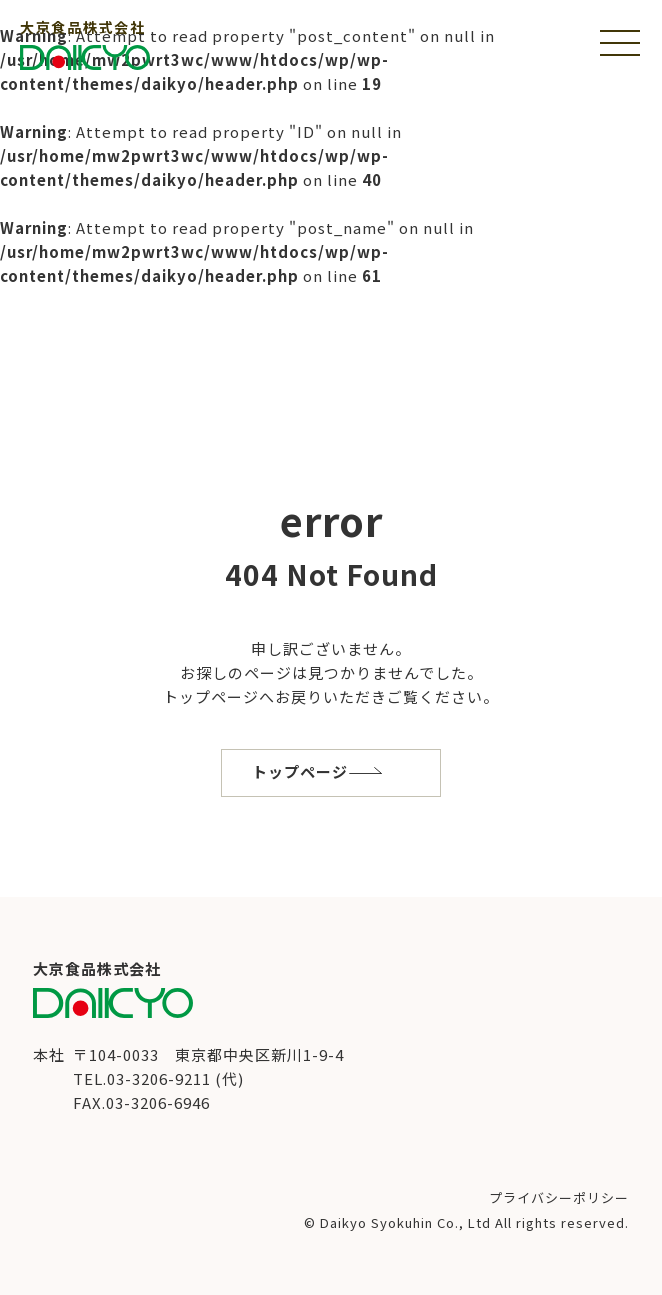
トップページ (300, 771)
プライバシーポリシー (559, 1197)
